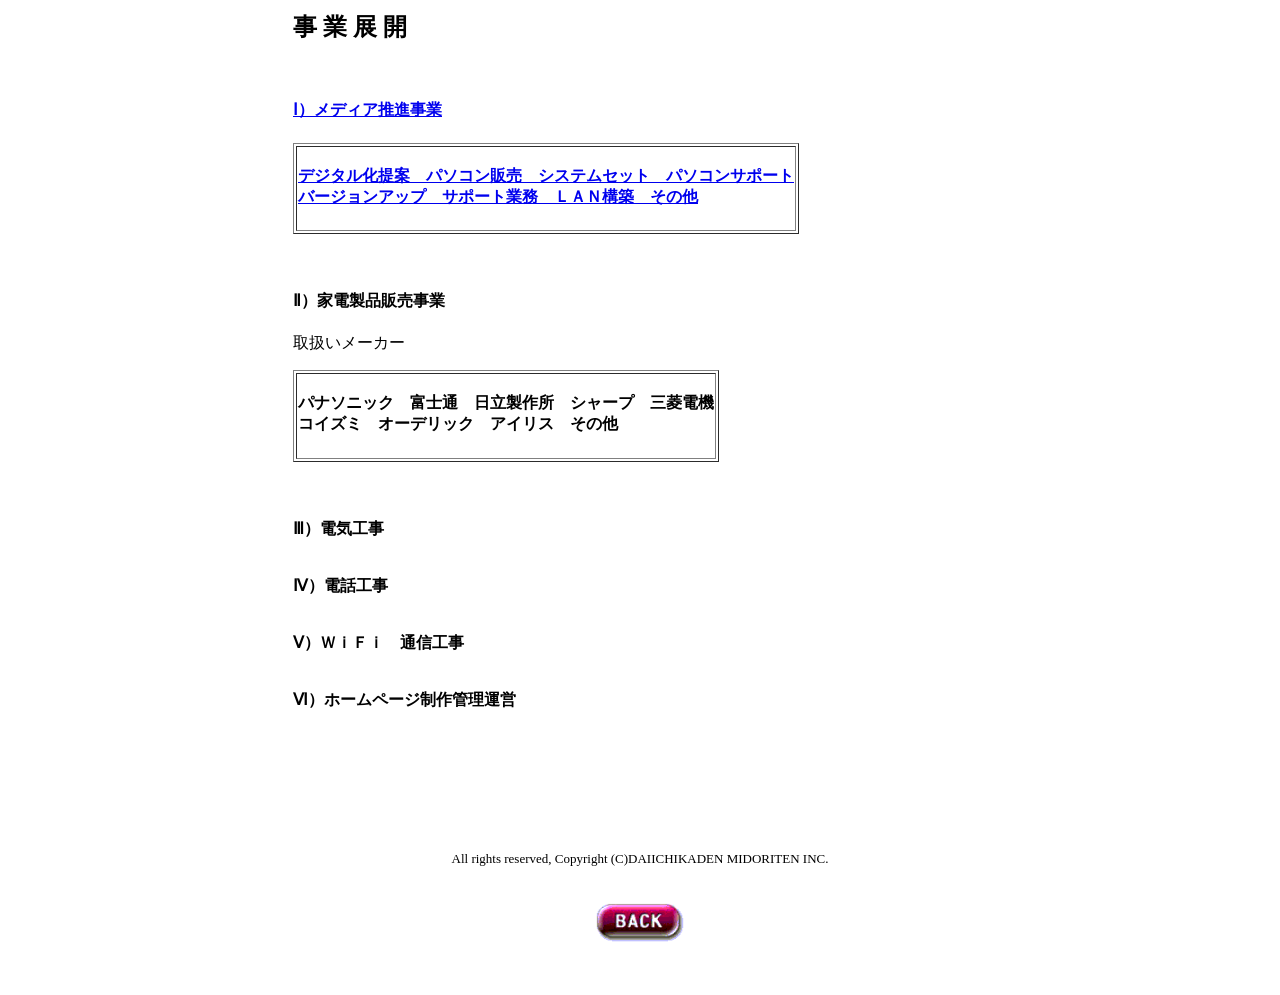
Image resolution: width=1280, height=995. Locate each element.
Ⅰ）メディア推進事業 (367, 109)
